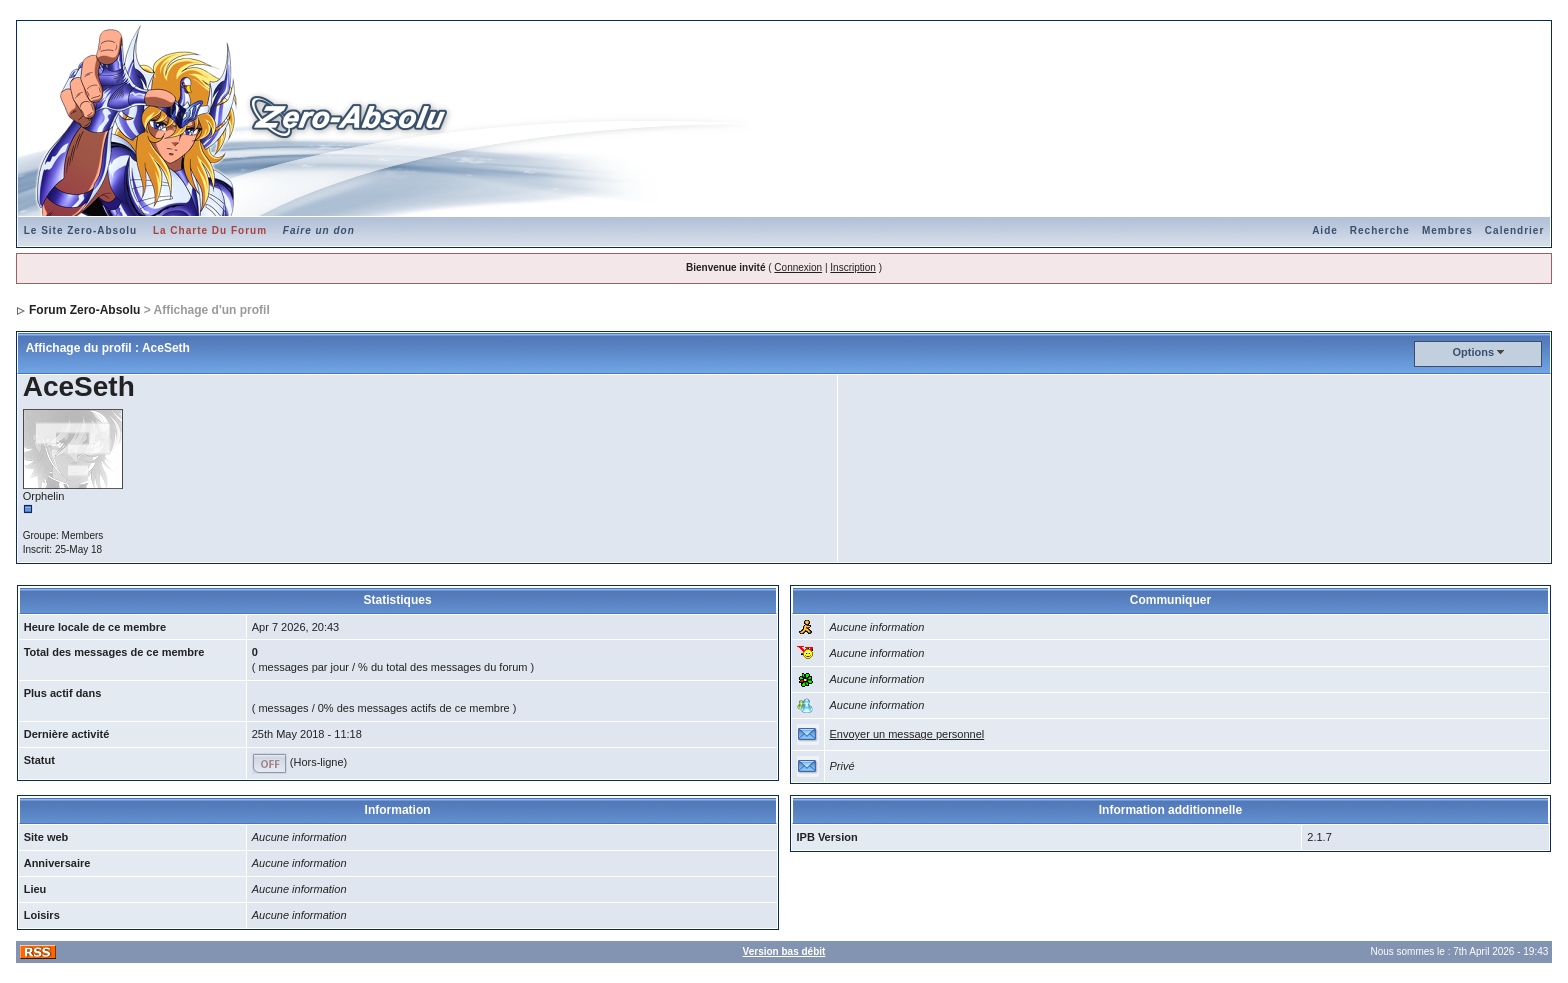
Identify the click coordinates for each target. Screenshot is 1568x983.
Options (1474, 352)
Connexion (798, 267)
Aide (1325, 230)
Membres (1447, 230)
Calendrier (1514, 230)
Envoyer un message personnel (907, 734)
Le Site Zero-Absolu (80, 230)
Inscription (853, 267)
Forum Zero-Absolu (84, 310)
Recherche (1380, 230)
